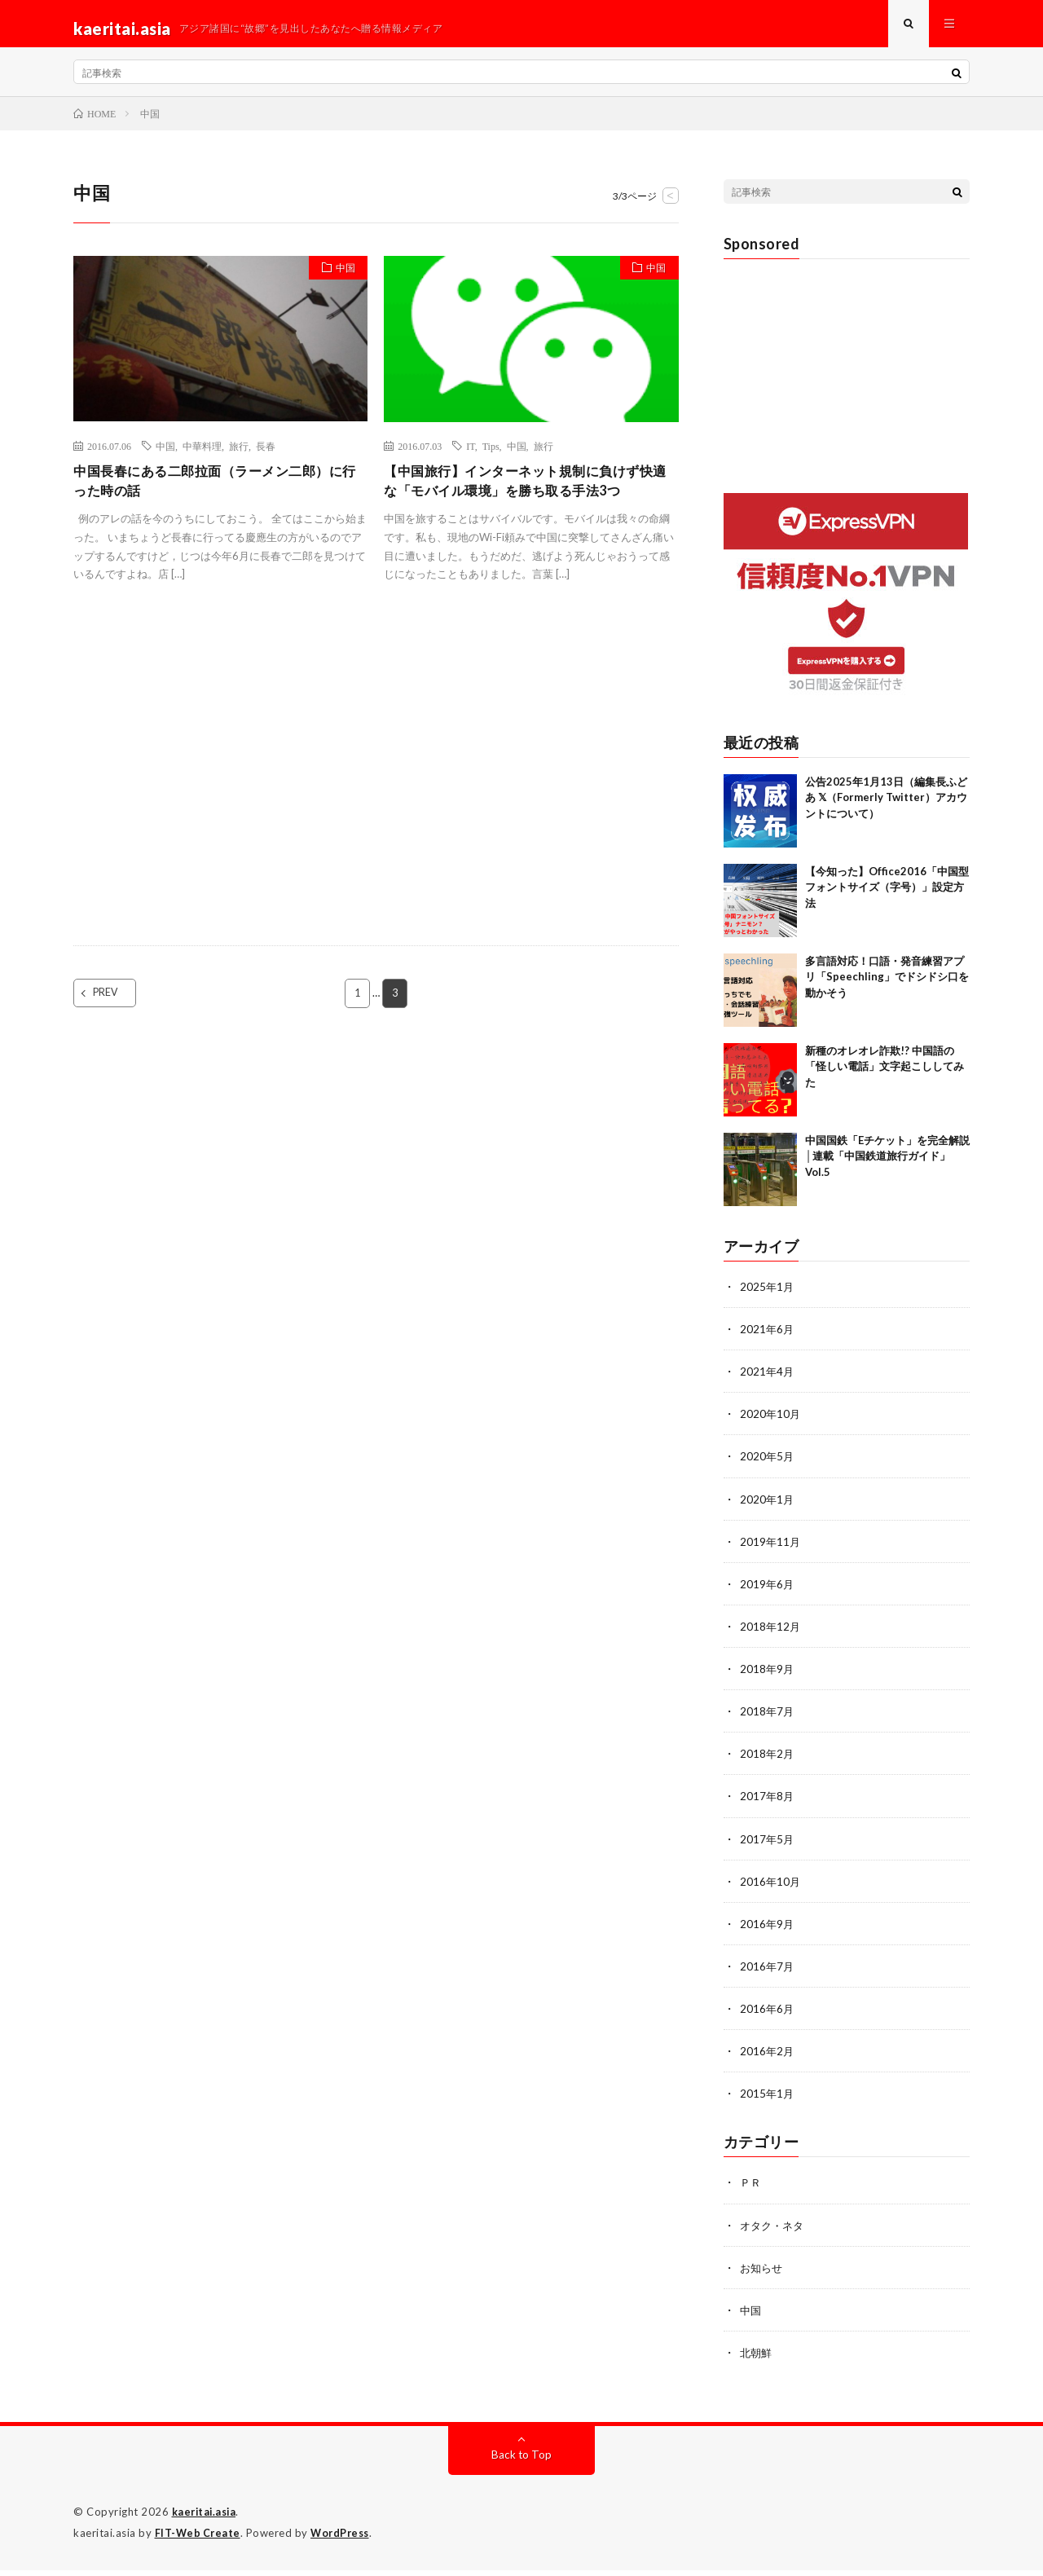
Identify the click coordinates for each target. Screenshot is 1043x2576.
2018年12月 (771, 1635)
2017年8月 (767, 1805)
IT (470, 455)
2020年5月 (767, 1466)
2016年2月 (767, 2059)
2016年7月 (767, 1974)
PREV (120, 1028)
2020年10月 (771, 1423)
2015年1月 (767, 2101)
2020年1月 (767, 1508)
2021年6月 (767, 1338)
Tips (490, 455)
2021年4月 (767, 1381)
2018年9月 (767, 1677)
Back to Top (521, 2461)
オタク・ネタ (774, 2232)
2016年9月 (767, 1932)
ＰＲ (751, 2190)
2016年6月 (767, 2016)
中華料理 (202, 455)
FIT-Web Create (199, 2539)
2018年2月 (767, 1762)
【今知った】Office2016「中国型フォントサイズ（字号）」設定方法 (887, 896)
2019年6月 (767, 1593)
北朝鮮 (757, 2360)
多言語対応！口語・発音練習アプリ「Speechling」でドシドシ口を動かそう (887, 986)
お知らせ (763, 2275)
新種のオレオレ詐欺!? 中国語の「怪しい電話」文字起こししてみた (884, 1076)
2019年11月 (771, 1550)
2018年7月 (767, 1720)
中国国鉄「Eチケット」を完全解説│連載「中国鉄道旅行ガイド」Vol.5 (887, 1165)
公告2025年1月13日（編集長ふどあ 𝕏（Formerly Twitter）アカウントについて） (886, 807)
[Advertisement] (220, 799)
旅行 (239, 455)
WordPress (344, 2539)
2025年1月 (767, 1296)
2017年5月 (767, 1847)
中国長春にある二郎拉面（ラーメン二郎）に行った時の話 (216, 492)
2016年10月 (771, 1889)
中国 (340, 279)
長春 (265, 455)
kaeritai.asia (206, 2518)
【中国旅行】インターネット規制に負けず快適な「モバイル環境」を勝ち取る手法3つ (527, 503)
